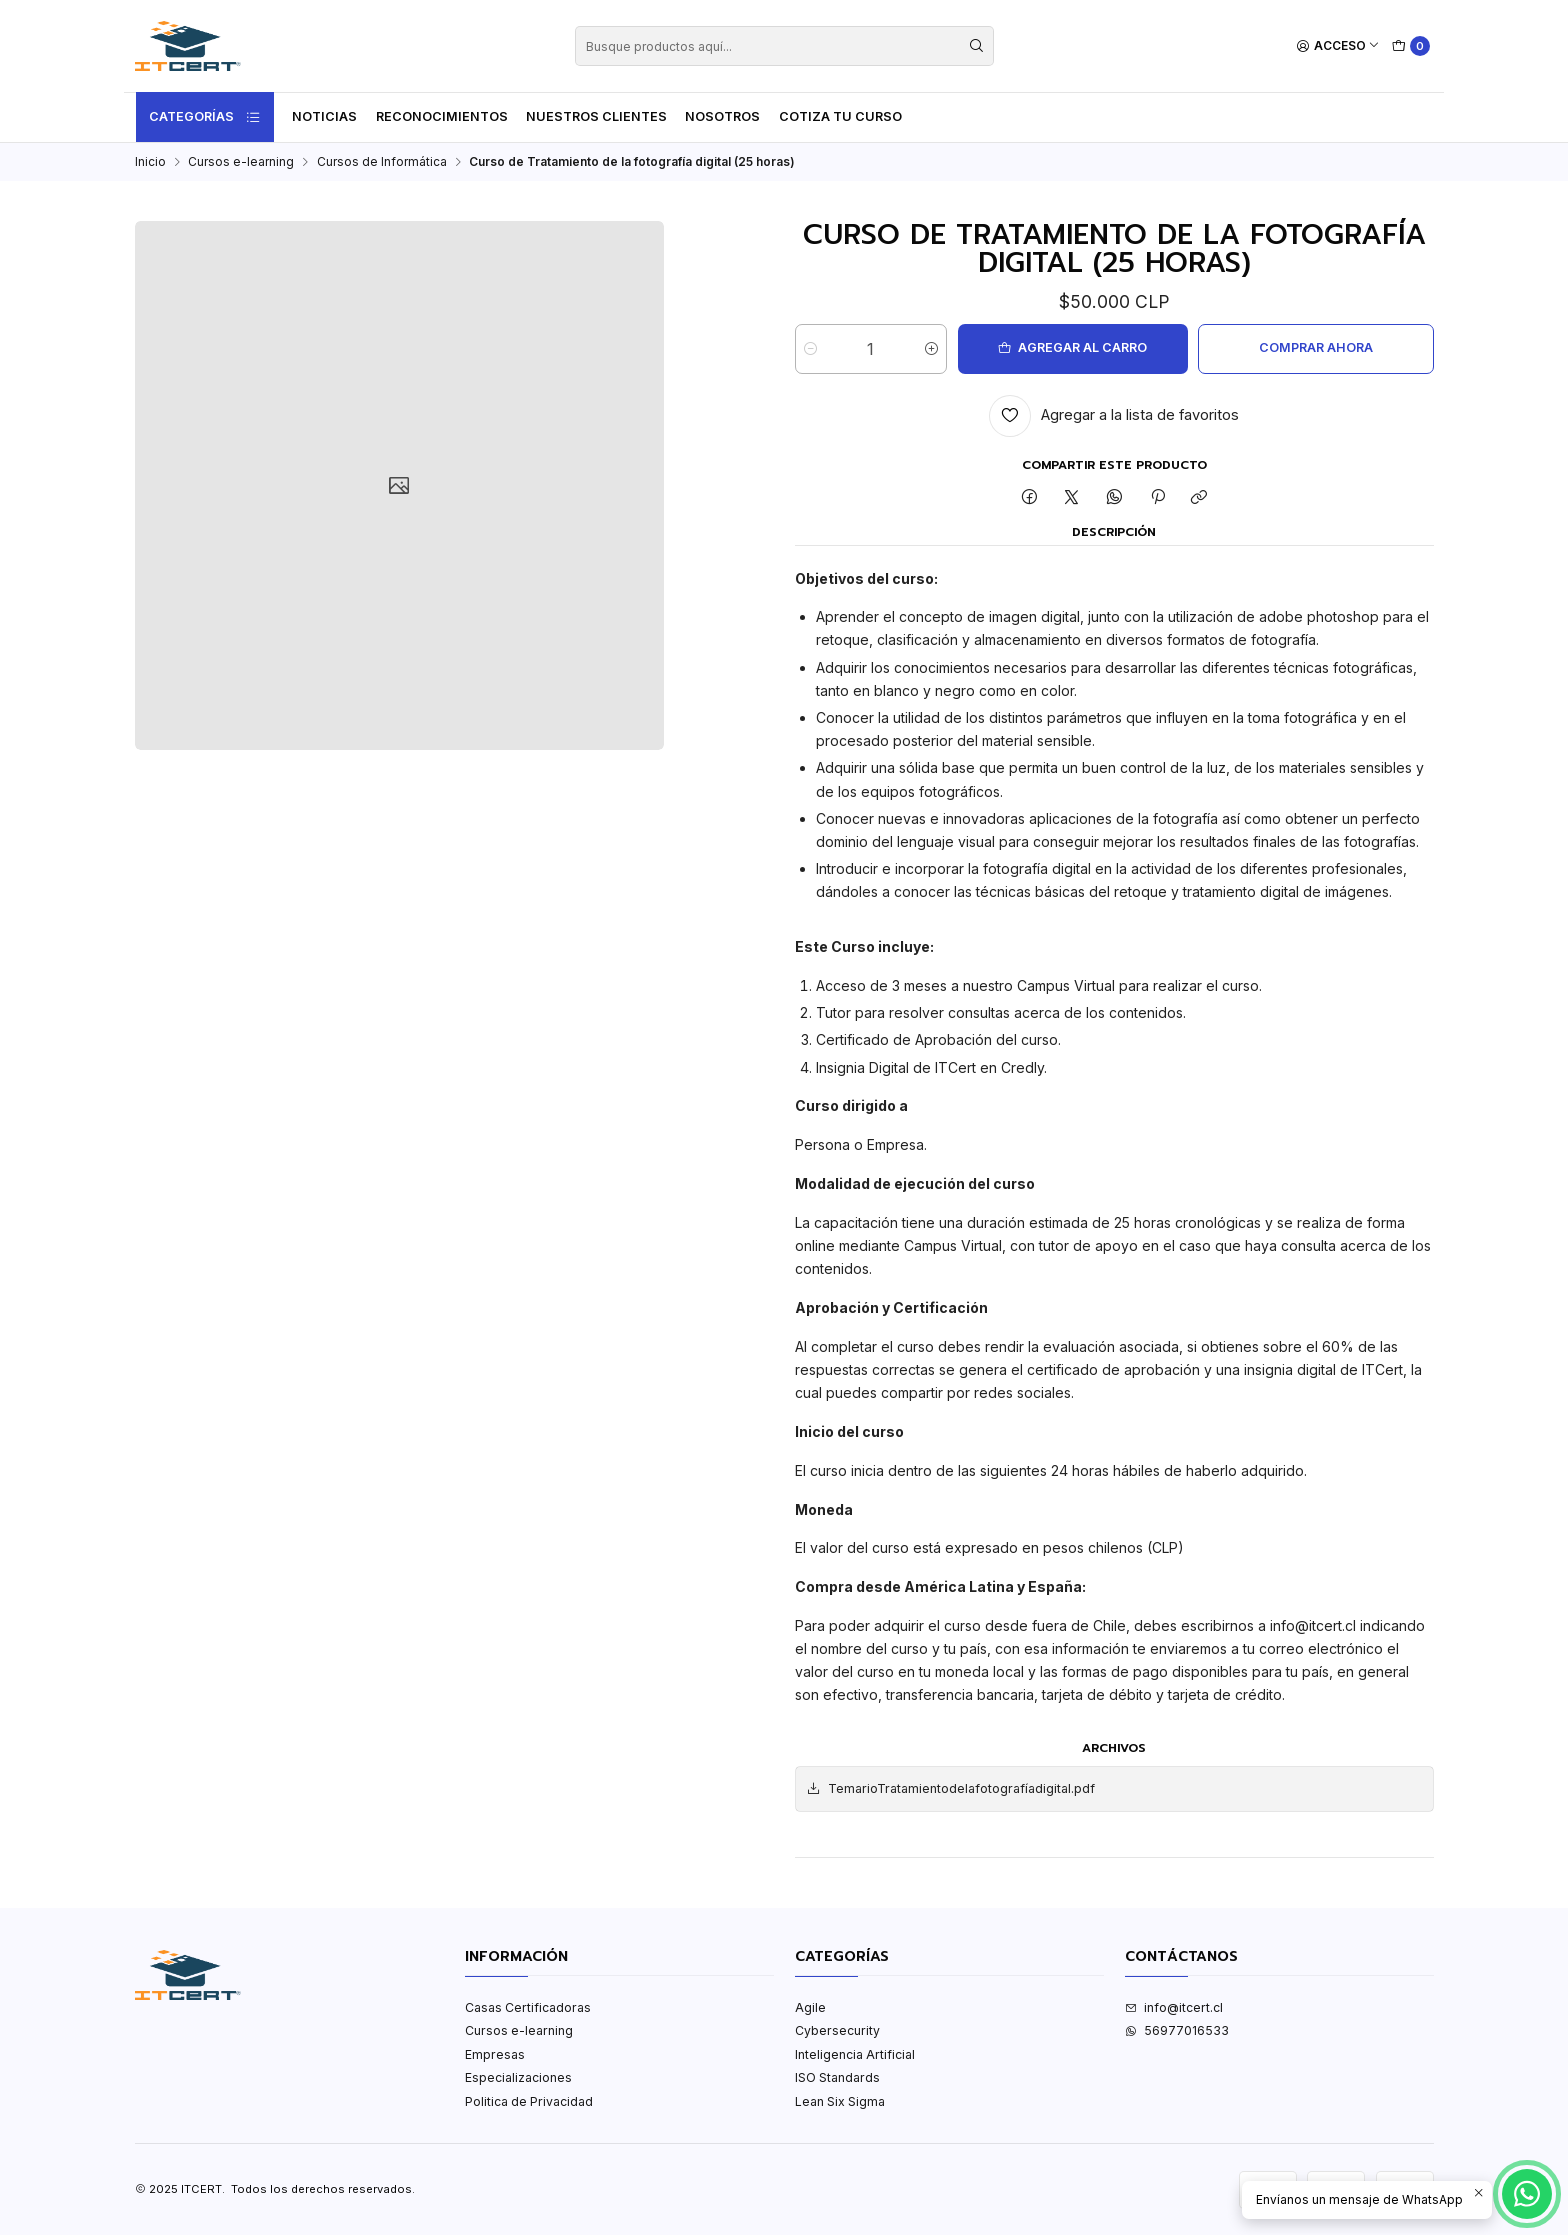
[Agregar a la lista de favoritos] (1114, 416)
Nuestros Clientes (596, 116)
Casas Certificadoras (528, 2007)
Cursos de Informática (382, 162)
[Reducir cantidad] (810, 349)
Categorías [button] (205, 117)
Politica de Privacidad (529, 2101)
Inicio (150, 162)
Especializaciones (518, 2077)
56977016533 (1177, 2030)
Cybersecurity (837, 2030)
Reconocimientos (442, 116)
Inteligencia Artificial (855, 2054)
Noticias (324, 116)
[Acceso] (1338, 46)
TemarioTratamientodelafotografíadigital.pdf (950, 1789)
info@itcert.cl (1174, 2007)
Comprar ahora (1316, 347)
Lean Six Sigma (840, 2101)
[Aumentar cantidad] (931, 349)
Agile (810, 2007)
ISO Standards (837, 2077)
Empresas (495, 2054)
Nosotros (722, 116)
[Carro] (1411, 46)
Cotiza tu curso (840, 116)
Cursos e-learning (241, 162)
